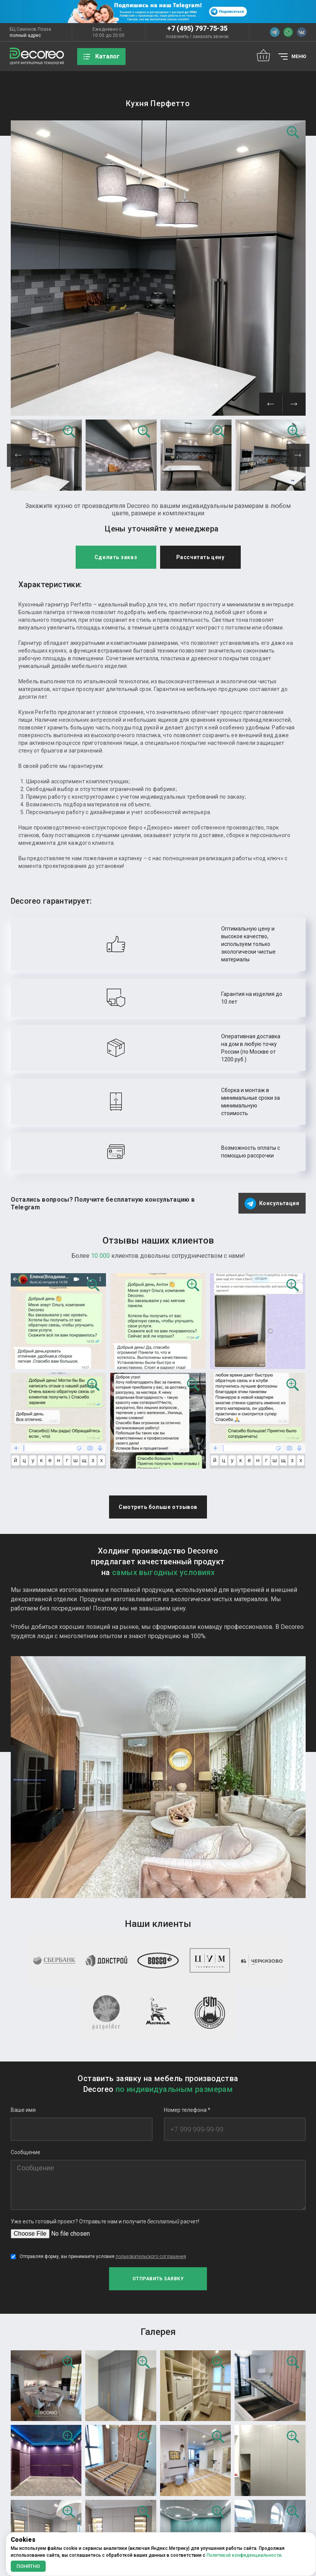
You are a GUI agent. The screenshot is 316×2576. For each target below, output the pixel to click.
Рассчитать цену (200, 336)
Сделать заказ (115, 336)
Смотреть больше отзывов (158, 1351)
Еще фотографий (158, 2484)
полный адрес (25, 35)
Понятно (28, 2566)
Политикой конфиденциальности (244, 2555)
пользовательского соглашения (151, 2138)
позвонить (177, 36)
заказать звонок (210, 36)
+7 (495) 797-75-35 (197, 28)
